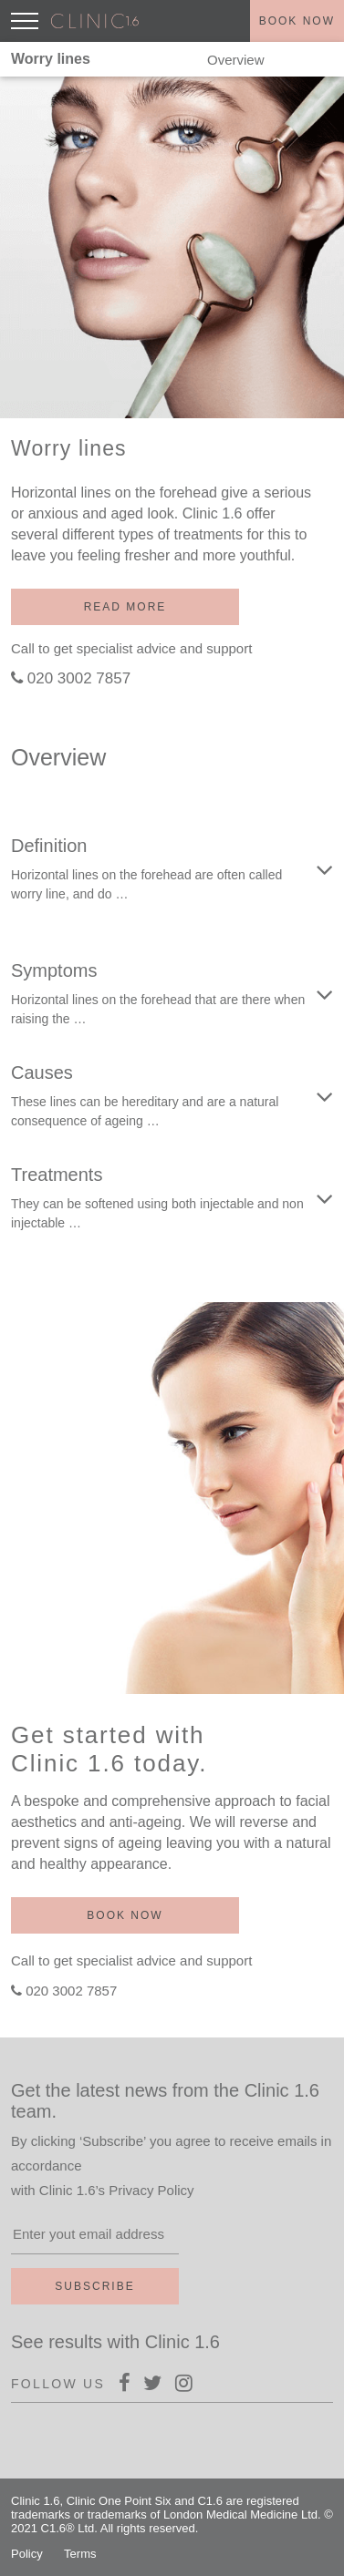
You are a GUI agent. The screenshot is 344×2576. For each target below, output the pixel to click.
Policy (27, 2554)
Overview (236, 59)
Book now (297, 21)
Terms (80, 2554)
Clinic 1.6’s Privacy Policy (116, 2190)
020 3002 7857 (78, 678)
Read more (125, 606)
